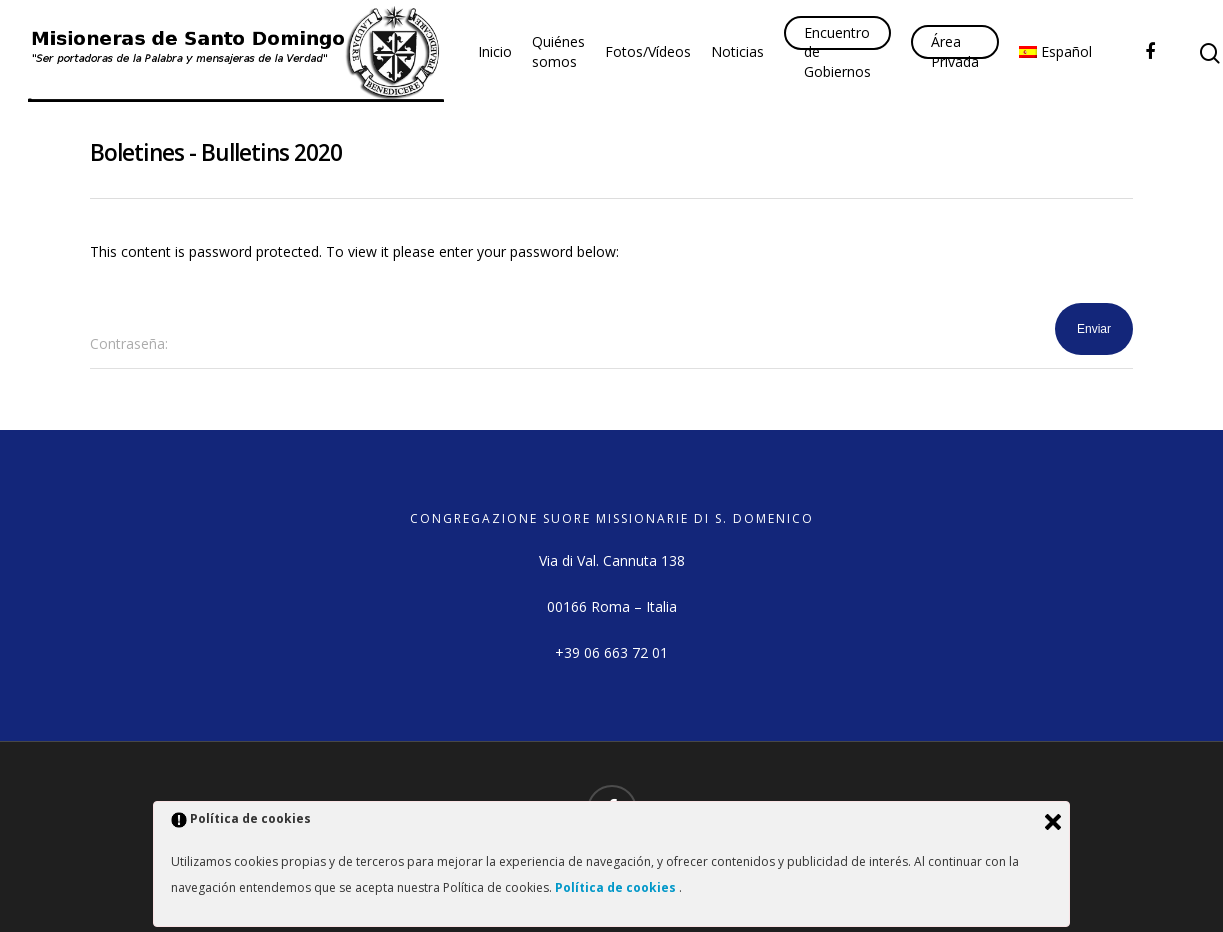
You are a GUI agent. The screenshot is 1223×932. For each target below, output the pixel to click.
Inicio (495, 51)
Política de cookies (617, 887)
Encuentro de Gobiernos (837, 52)
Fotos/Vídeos (648, 51)
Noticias (737, 51)
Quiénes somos (558, 51)
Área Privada (955, 51)
